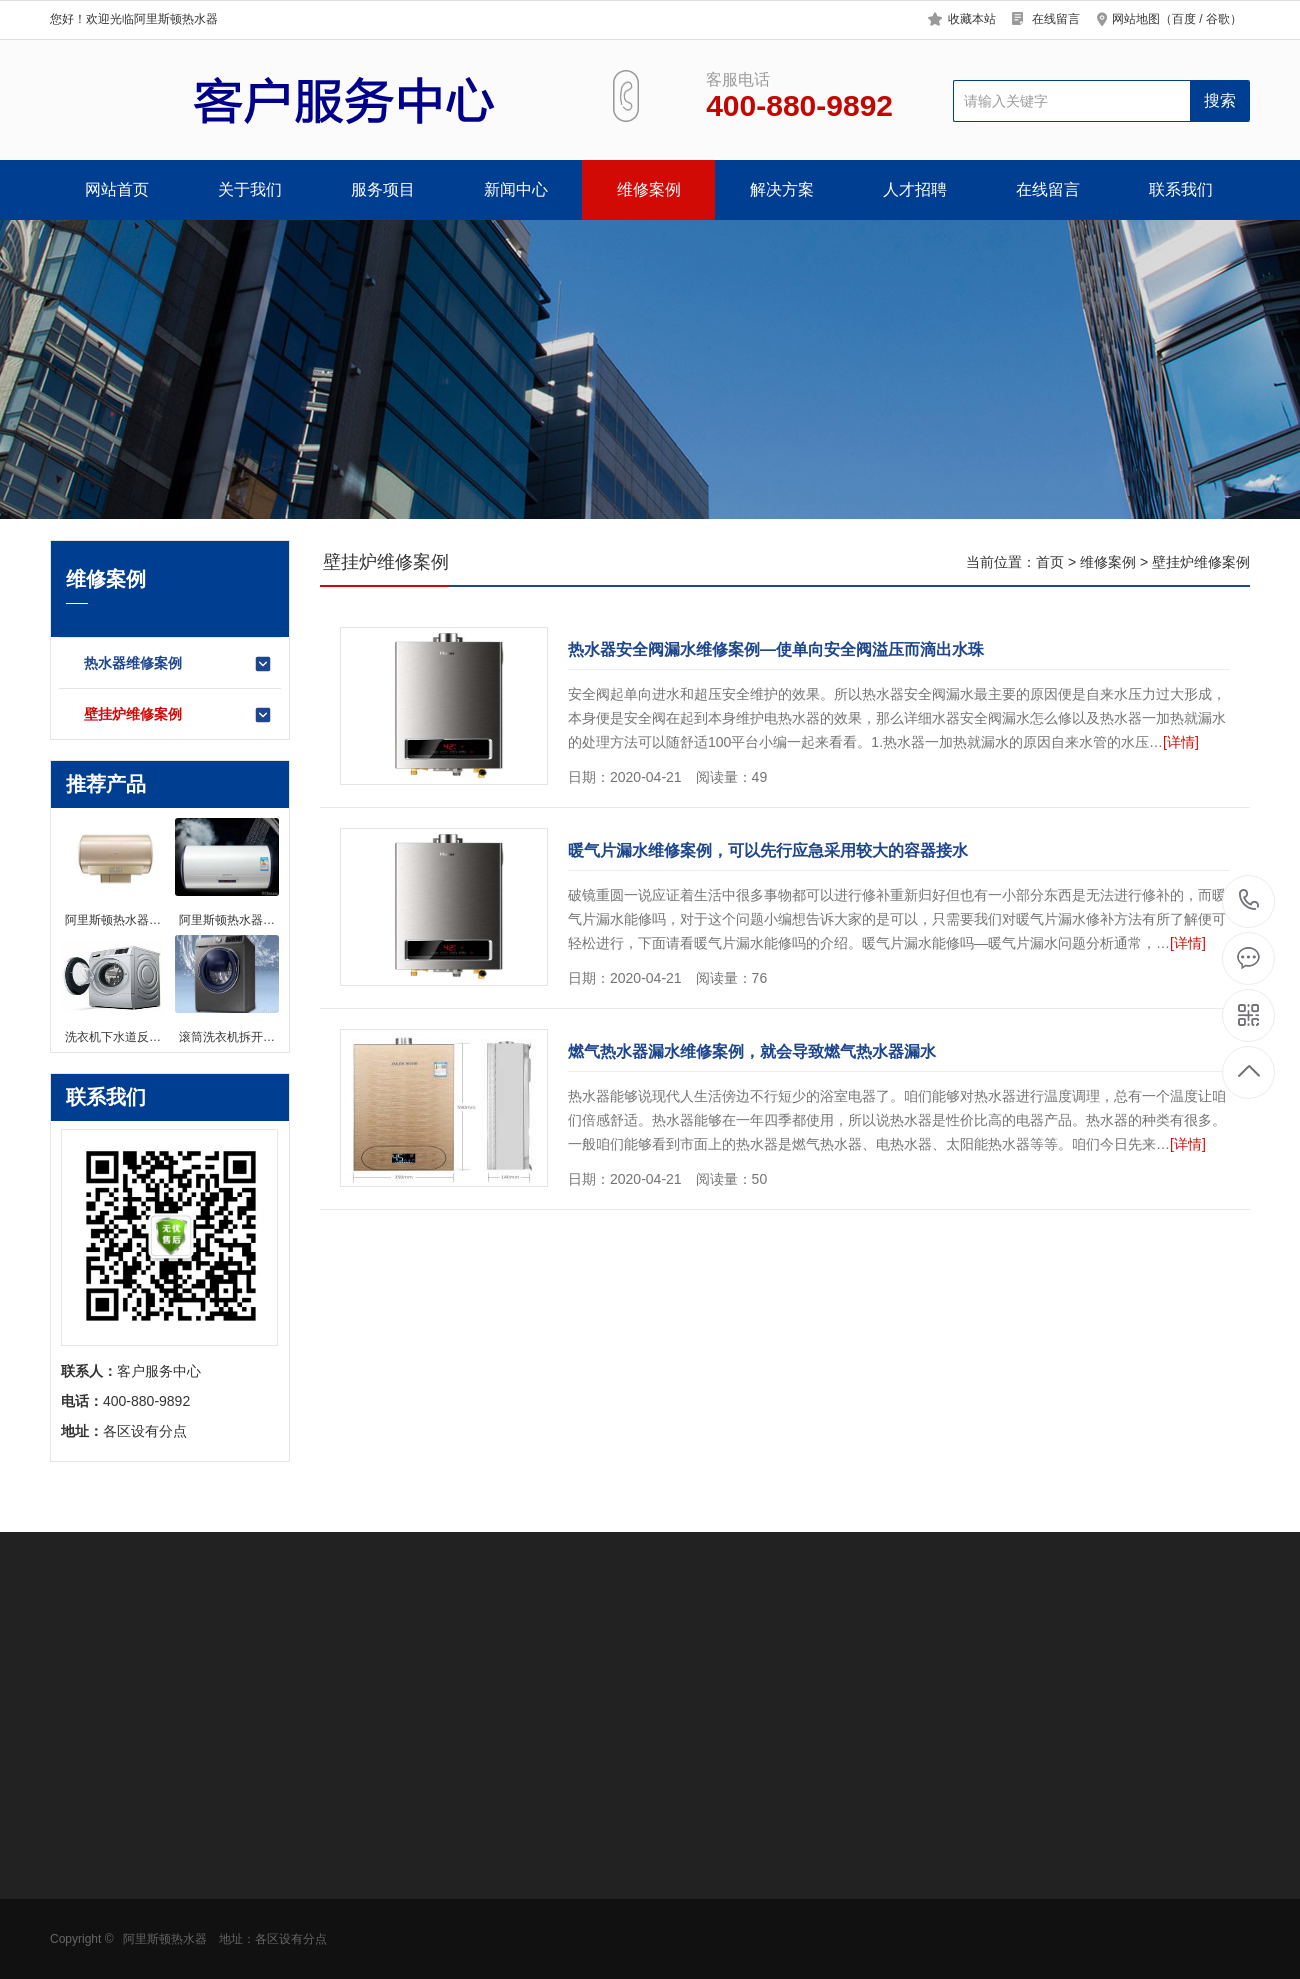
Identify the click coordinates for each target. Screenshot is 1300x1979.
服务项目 (383, 189)
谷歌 (1218, 19)
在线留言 (1056, 19)
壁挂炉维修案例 (178, 715)
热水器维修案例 (178, 664)
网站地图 (1136, 19)
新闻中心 (516, 189)
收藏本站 (972, 19)
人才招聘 (915, 189)
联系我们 (1181, 189)
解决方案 (782, 189)
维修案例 (649, 189)
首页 (1050, 562)
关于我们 (250, 189)
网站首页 (117, 189)
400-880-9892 (1249, 901)
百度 (1184, 19)
